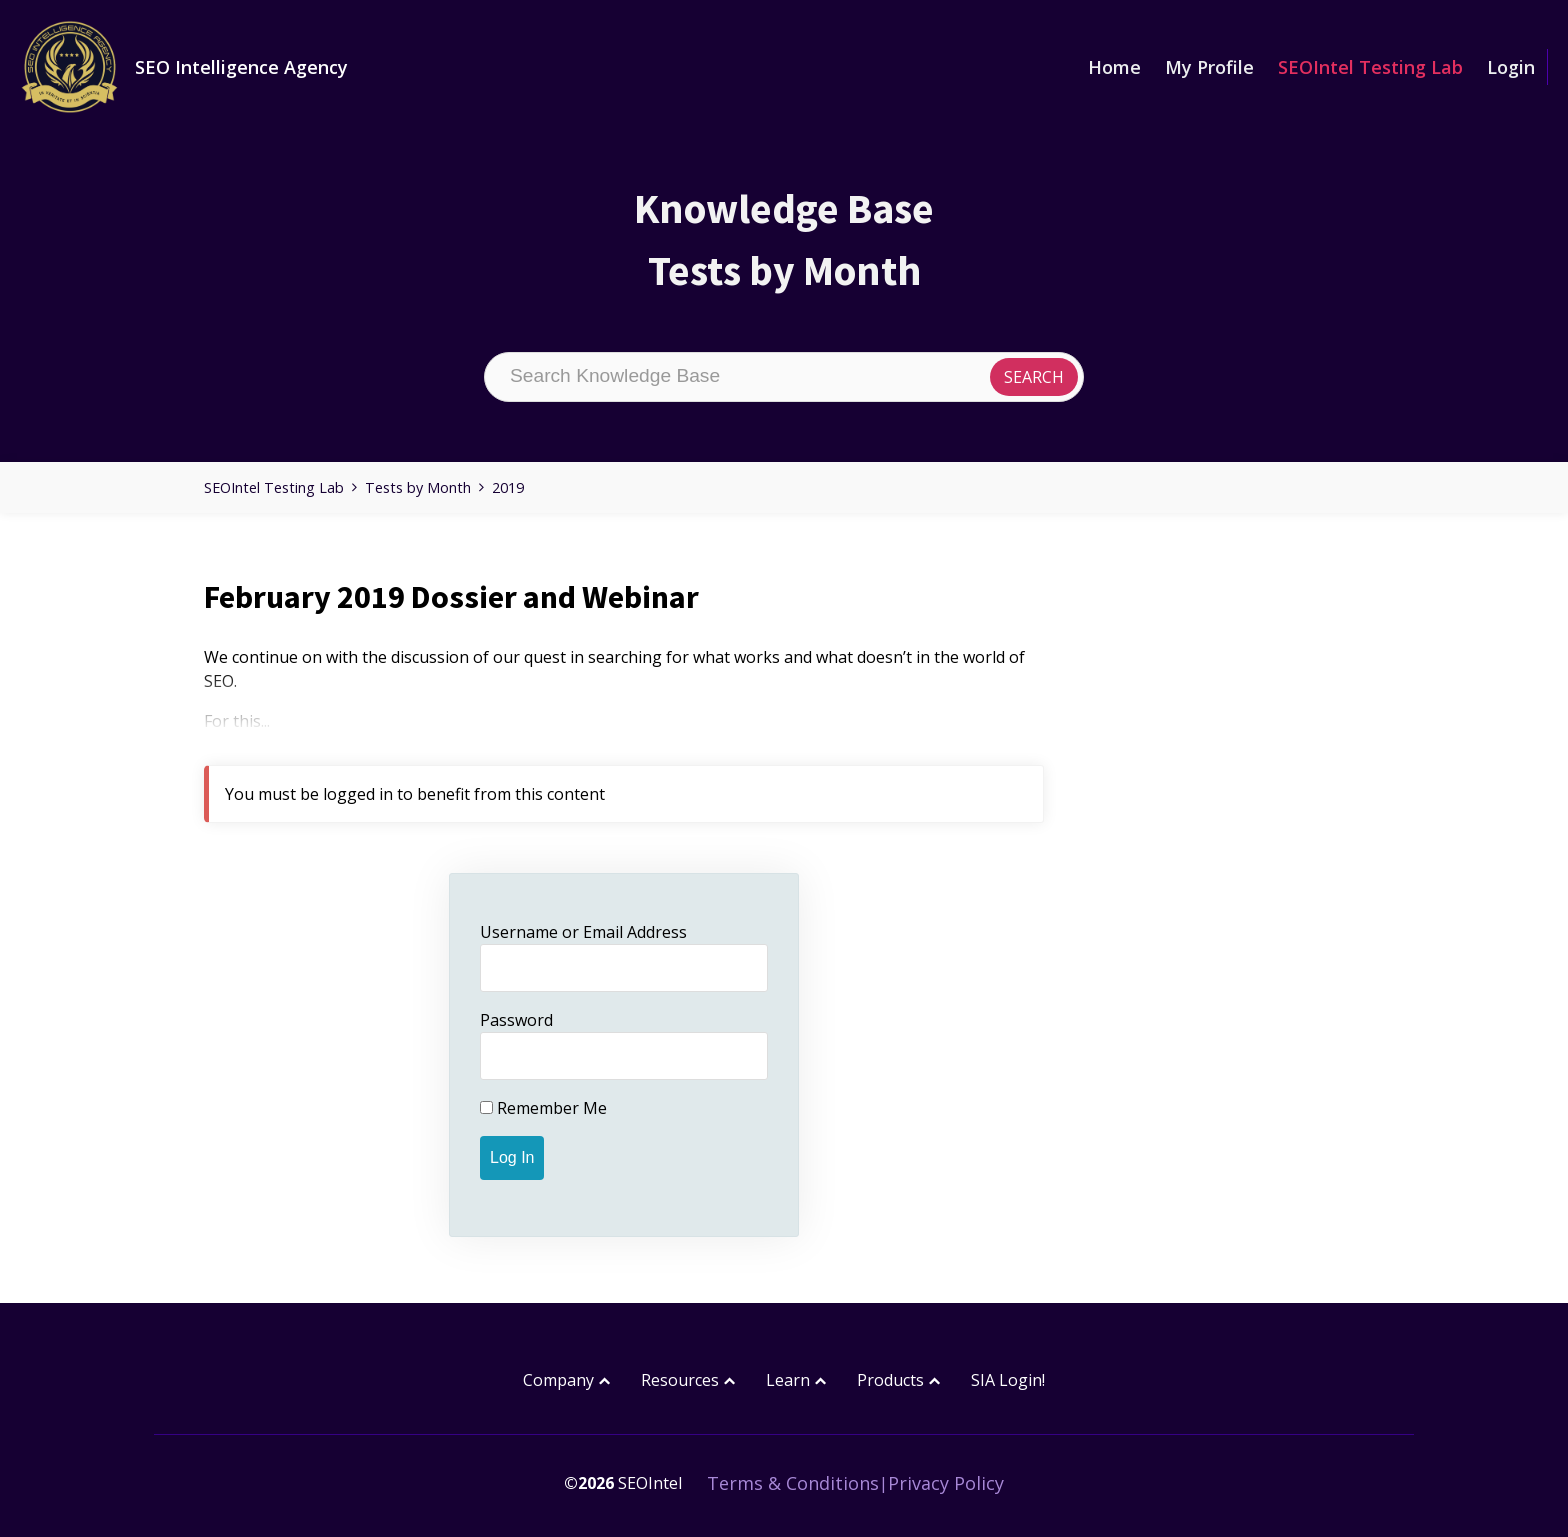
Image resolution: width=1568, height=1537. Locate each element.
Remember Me (543, 1108)
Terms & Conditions (793, 1483)
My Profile (1209, 67)
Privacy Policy (946, 1483)
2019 (508, 487)
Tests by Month (418, 487)
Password (516, 1020)
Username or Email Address (583, 932)
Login (1511, 67)
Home (1114, 67)
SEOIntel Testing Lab (1370, 67)
